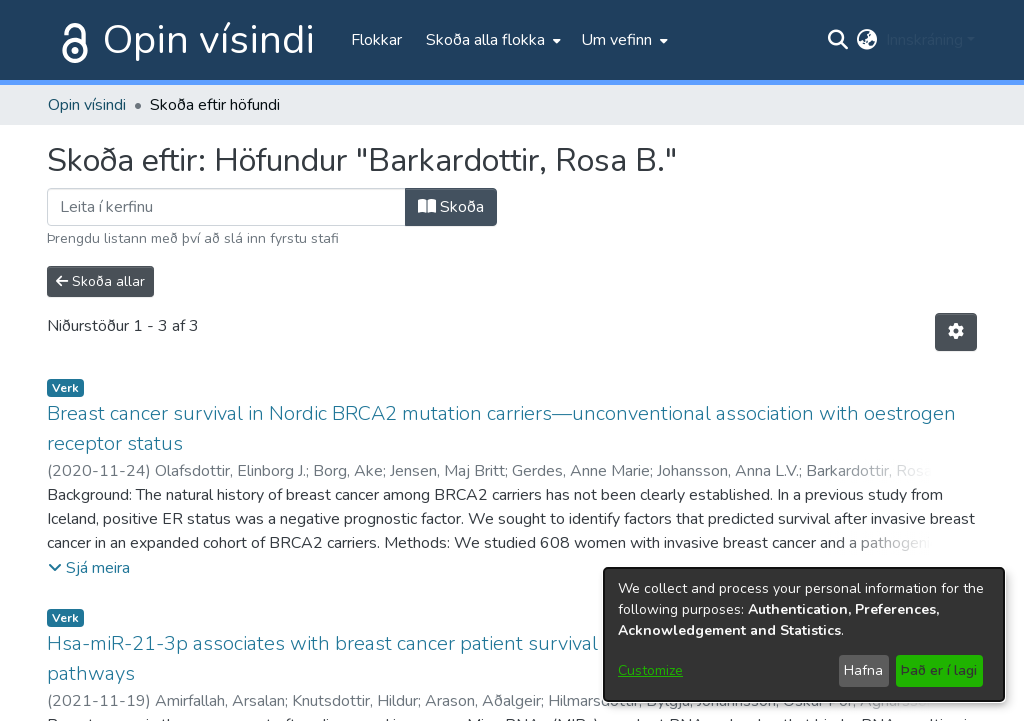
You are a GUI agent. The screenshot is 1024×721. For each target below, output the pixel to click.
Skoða (451, 207)
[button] (89, 568)
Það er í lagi (939, 670)
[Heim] (71, 40)
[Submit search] (838, 40)
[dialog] (804, 634)
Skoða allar (100, 281)
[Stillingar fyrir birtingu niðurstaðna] (956, 332)
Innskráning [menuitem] (924, 40)
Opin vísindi (209, 40)
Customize (650, 670)
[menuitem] (491, 40)
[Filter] (226, 207)
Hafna (863, 670)
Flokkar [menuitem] (376, 40)
